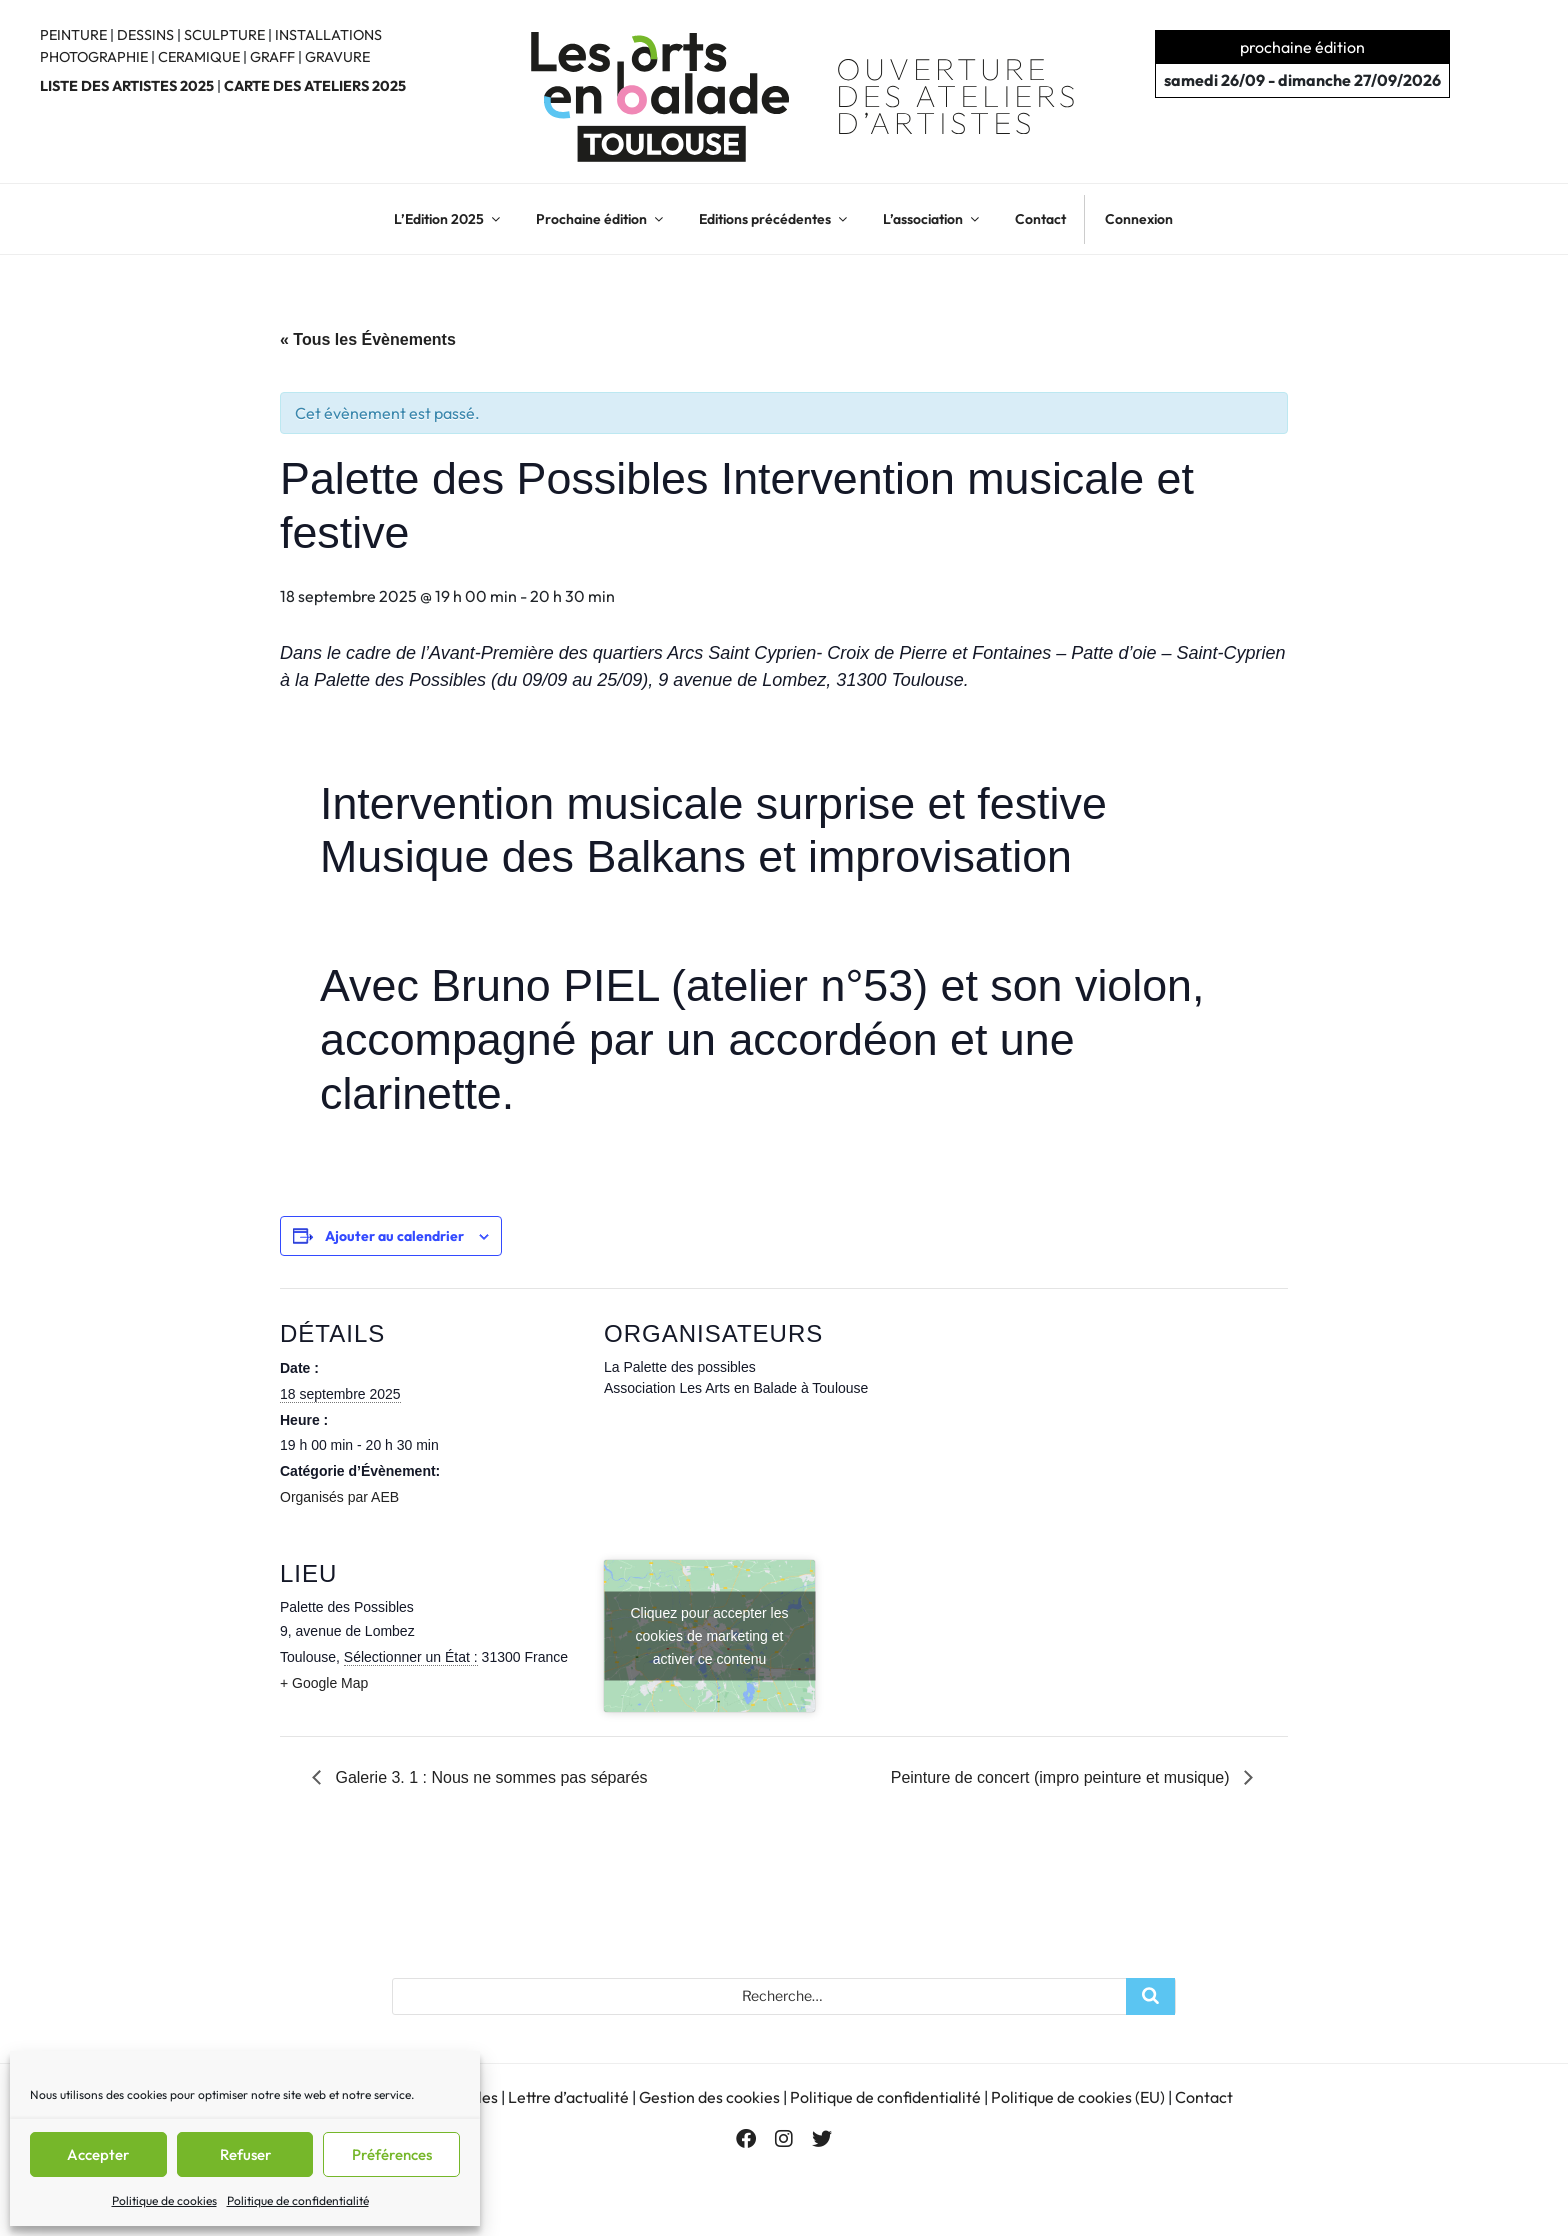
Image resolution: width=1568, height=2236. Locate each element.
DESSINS (145, 35)
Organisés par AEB (339, 1497)
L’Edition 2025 (448, 219)
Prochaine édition (601, 219)
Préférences (392, 2154)
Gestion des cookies (709, 2096)
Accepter (98, 2154)
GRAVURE (337, 57)
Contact (1040, 219)
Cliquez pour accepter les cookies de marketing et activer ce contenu (710, 1636)
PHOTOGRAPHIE (94, 57)
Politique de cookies (164, 2200)
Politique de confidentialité (298, 2200)
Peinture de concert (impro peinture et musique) (1062, 1777)
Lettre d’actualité (568, 2096)
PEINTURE (73, 35)
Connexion (1139, 219)
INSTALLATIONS (328, 35)
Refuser (245, 2154)
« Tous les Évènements (368, 339)
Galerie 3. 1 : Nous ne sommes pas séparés (489, 1777)
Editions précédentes (774, 219)
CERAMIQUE (199, 57)
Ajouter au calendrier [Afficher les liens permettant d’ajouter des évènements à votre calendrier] (394, 1236)
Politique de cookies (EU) (1078, 2096)
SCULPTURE (224, 35)
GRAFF (272, 57)
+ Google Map (324, 1683)
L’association (932, 219)
